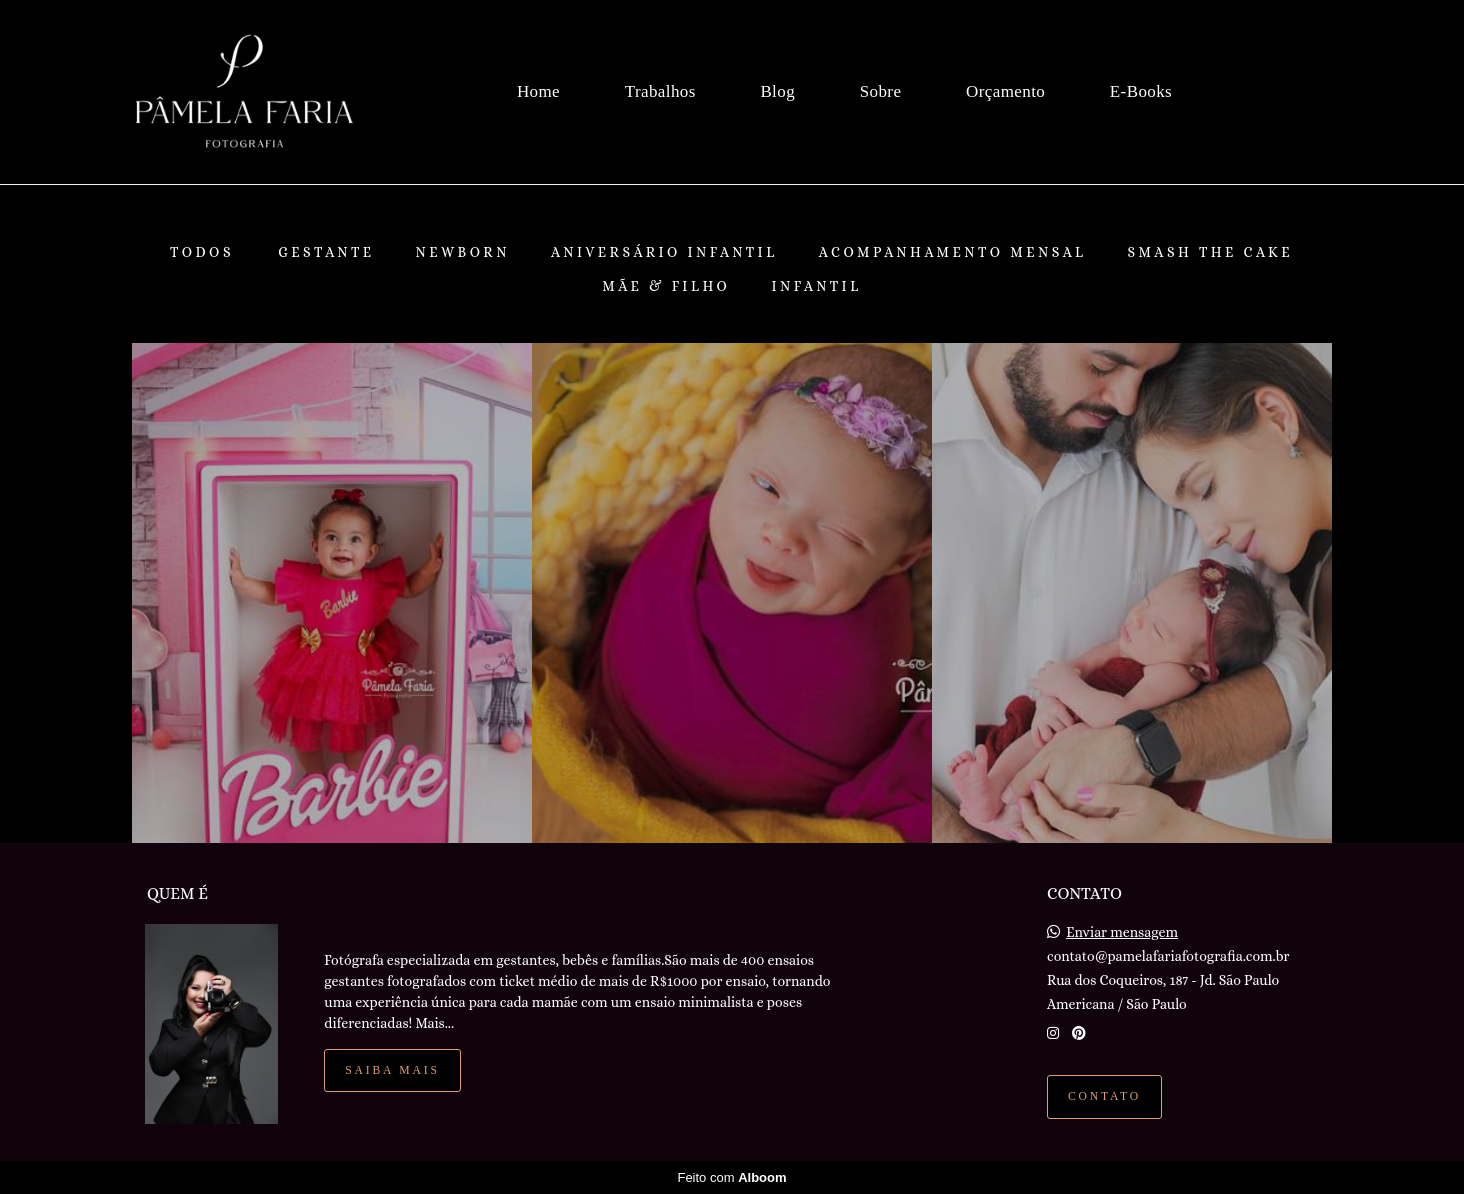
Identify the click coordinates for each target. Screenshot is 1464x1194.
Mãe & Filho (666, 286)
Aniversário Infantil (664, 252)
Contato (1104, 1096)
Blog (777, 91)
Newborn (462, 252)
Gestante (326, 252)
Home (538, 91)
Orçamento (1005, 91)
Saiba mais (392, 1070)
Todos (202, 252)
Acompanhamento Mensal (953, 252)
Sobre (881, 91)
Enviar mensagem (1122, 932)
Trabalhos (660, 91)
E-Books (1141, 91)
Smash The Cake (1210, 252)
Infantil (816, 286)
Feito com (731, 1177)
